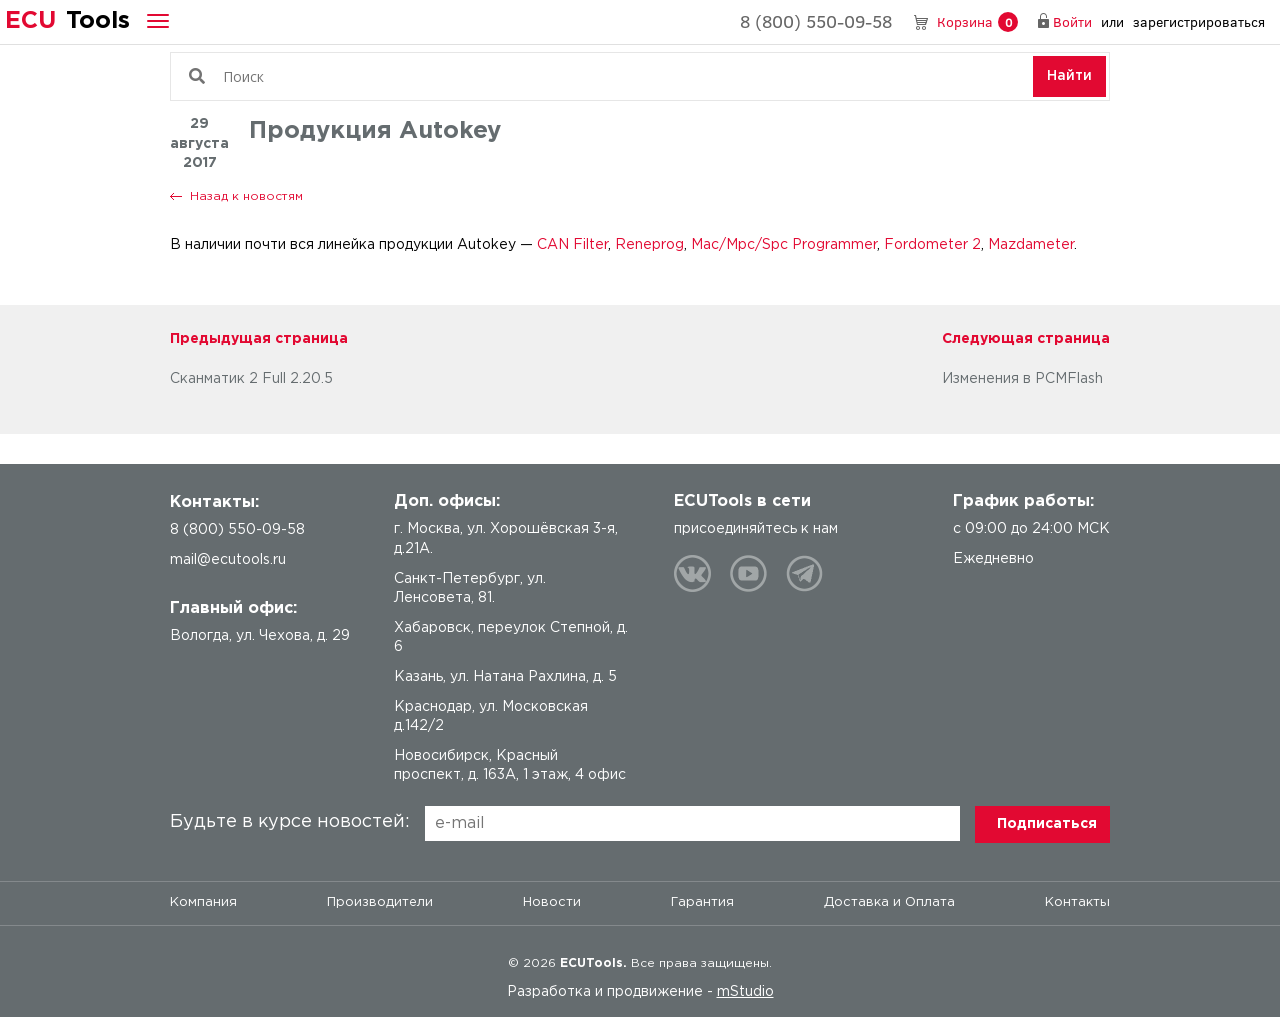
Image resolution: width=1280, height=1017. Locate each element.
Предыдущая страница (259, 339)
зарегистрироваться (1199, 21)
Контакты (1077, 902)
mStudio (745, 992)
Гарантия (702, 902)
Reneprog (649, 245)
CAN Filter (572, 245)
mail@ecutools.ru (228, 560)
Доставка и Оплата (889, 902)
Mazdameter (1031, 245)
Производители (380, 902)
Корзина (977, 22)
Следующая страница (1026, 339)
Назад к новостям (246, 196)
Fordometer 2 (932, 245)
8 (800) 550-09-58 (816, 21)
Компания (203, 902)
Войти (1072, 21)
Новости (552, 902)
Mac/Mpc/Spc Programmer (782, 245)
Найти (1069, 76)
